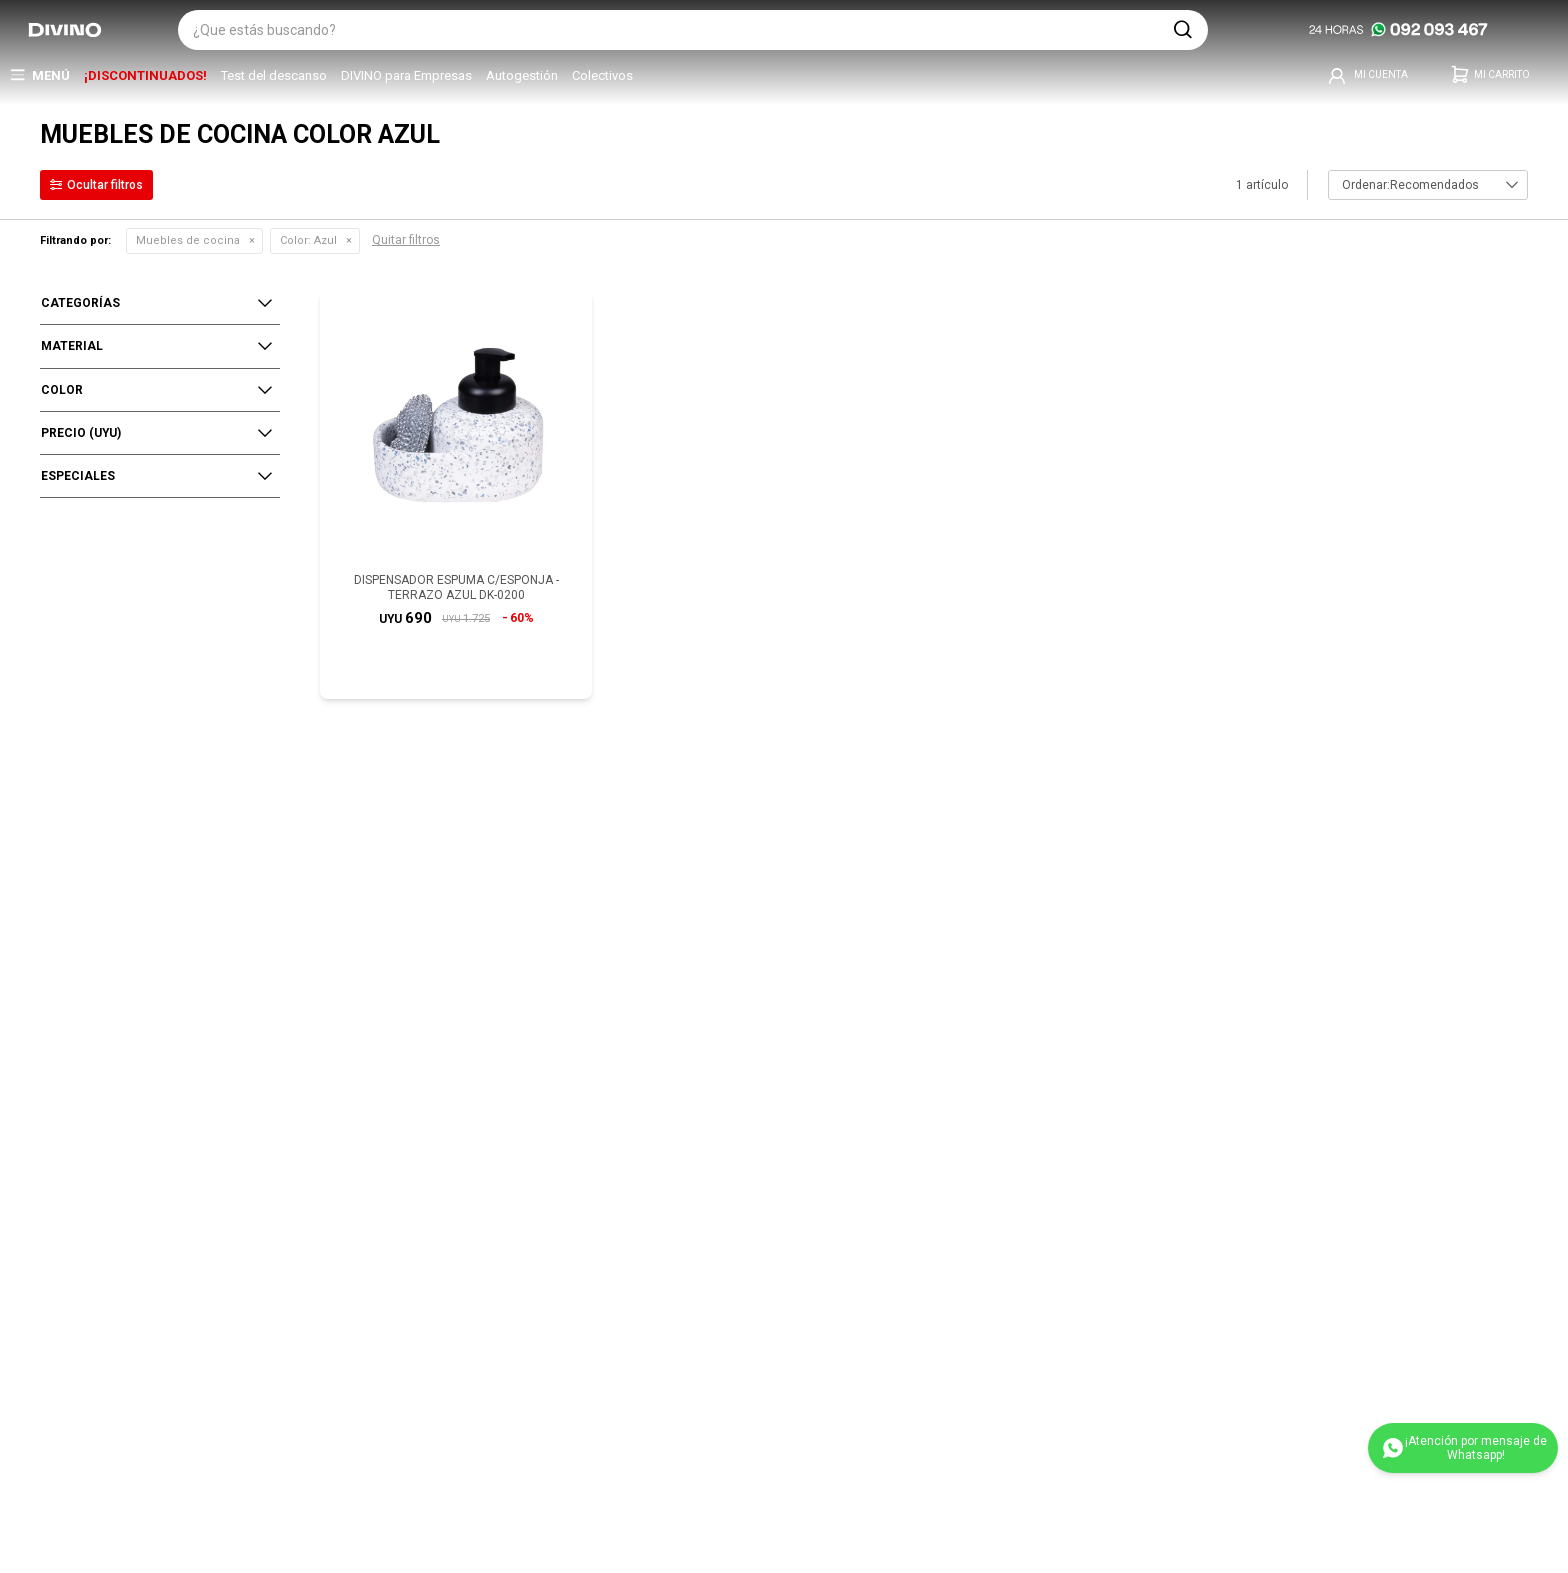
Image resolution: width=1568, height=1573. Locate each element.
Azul (308, 240)
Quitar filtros (406, 240)
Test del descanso (274, 75)
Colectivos (602, 75)
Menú (51, 75)
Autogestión (522, 75)
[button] (1183, 30)
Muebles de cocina (188, 240)
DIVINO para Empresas (406, 75)
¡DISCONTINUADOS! (145, 75)
